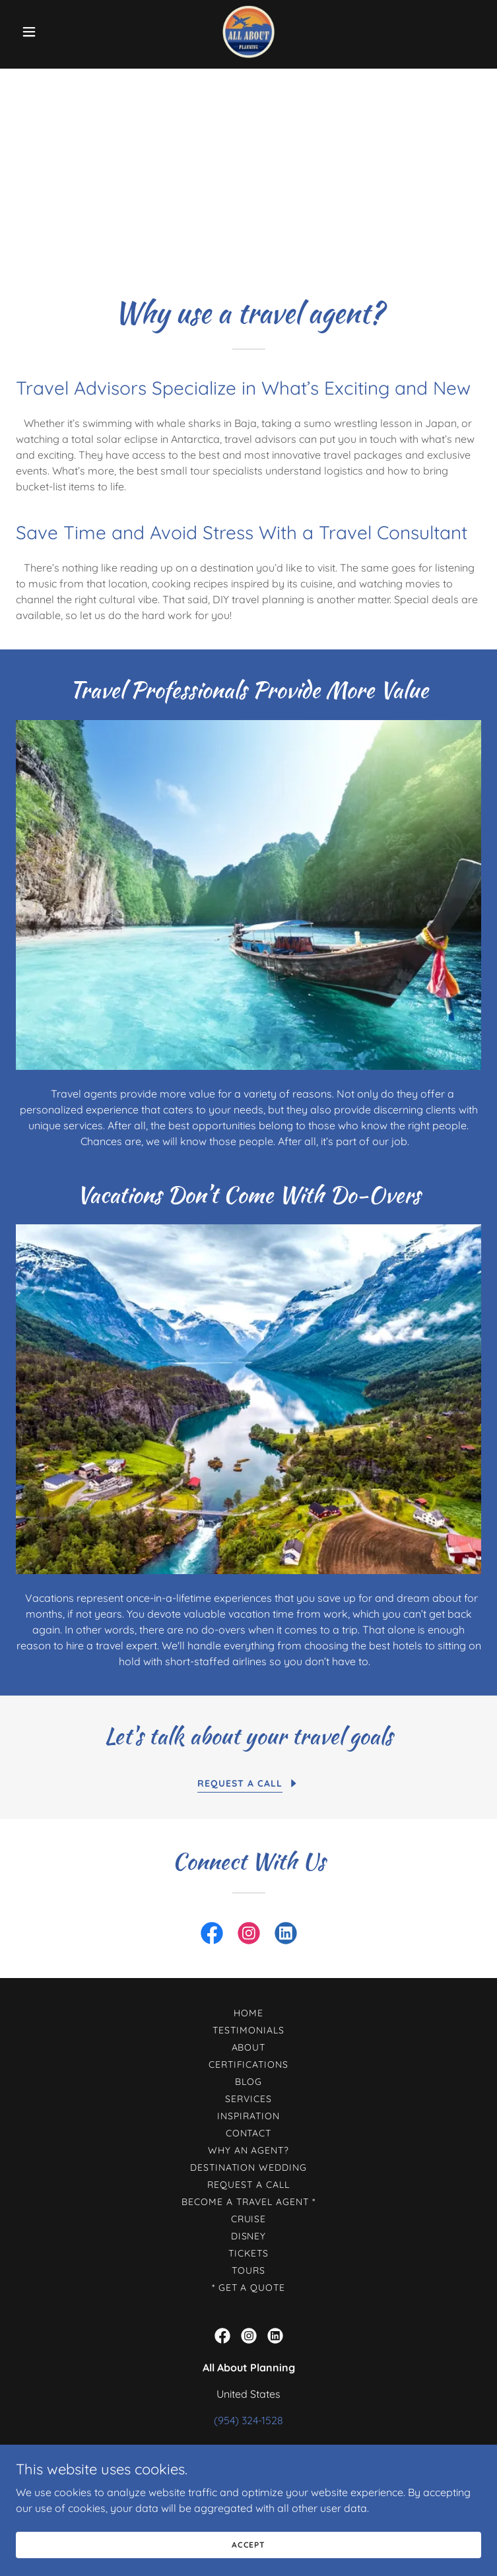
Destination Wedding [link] (249, 2167)
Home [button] (248, 2013)
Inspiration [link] (248, 2116)
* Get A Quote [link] (249, 2288)
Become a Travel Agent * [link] (248, 2202)
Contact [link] (249, 2133)
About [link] (249, 2047)
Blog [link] (248, 2082)
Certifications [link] (249, 2064)
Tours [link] (248, 2270)
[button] (51, 31)
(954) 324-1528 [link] (248, 2420)
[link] (248, 31)
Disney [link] (249, 2236)
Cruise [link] (249, 2219)
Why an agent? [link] (249, 2150)
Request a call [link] (248, 2185)
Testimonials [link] (248, 2030)
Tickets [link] (248, 2253)
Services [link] (248, 2099)
